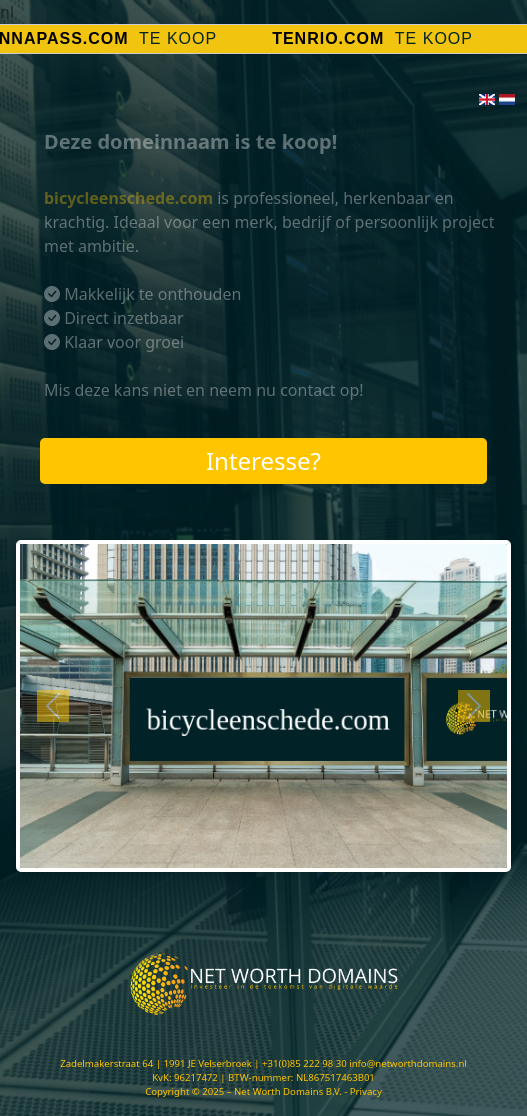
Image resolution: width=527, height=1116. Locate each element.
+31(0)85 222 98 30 (304, 1063)
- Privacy (363, 1091)
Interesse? (263, 460)
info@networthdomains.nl (408, 1063)
